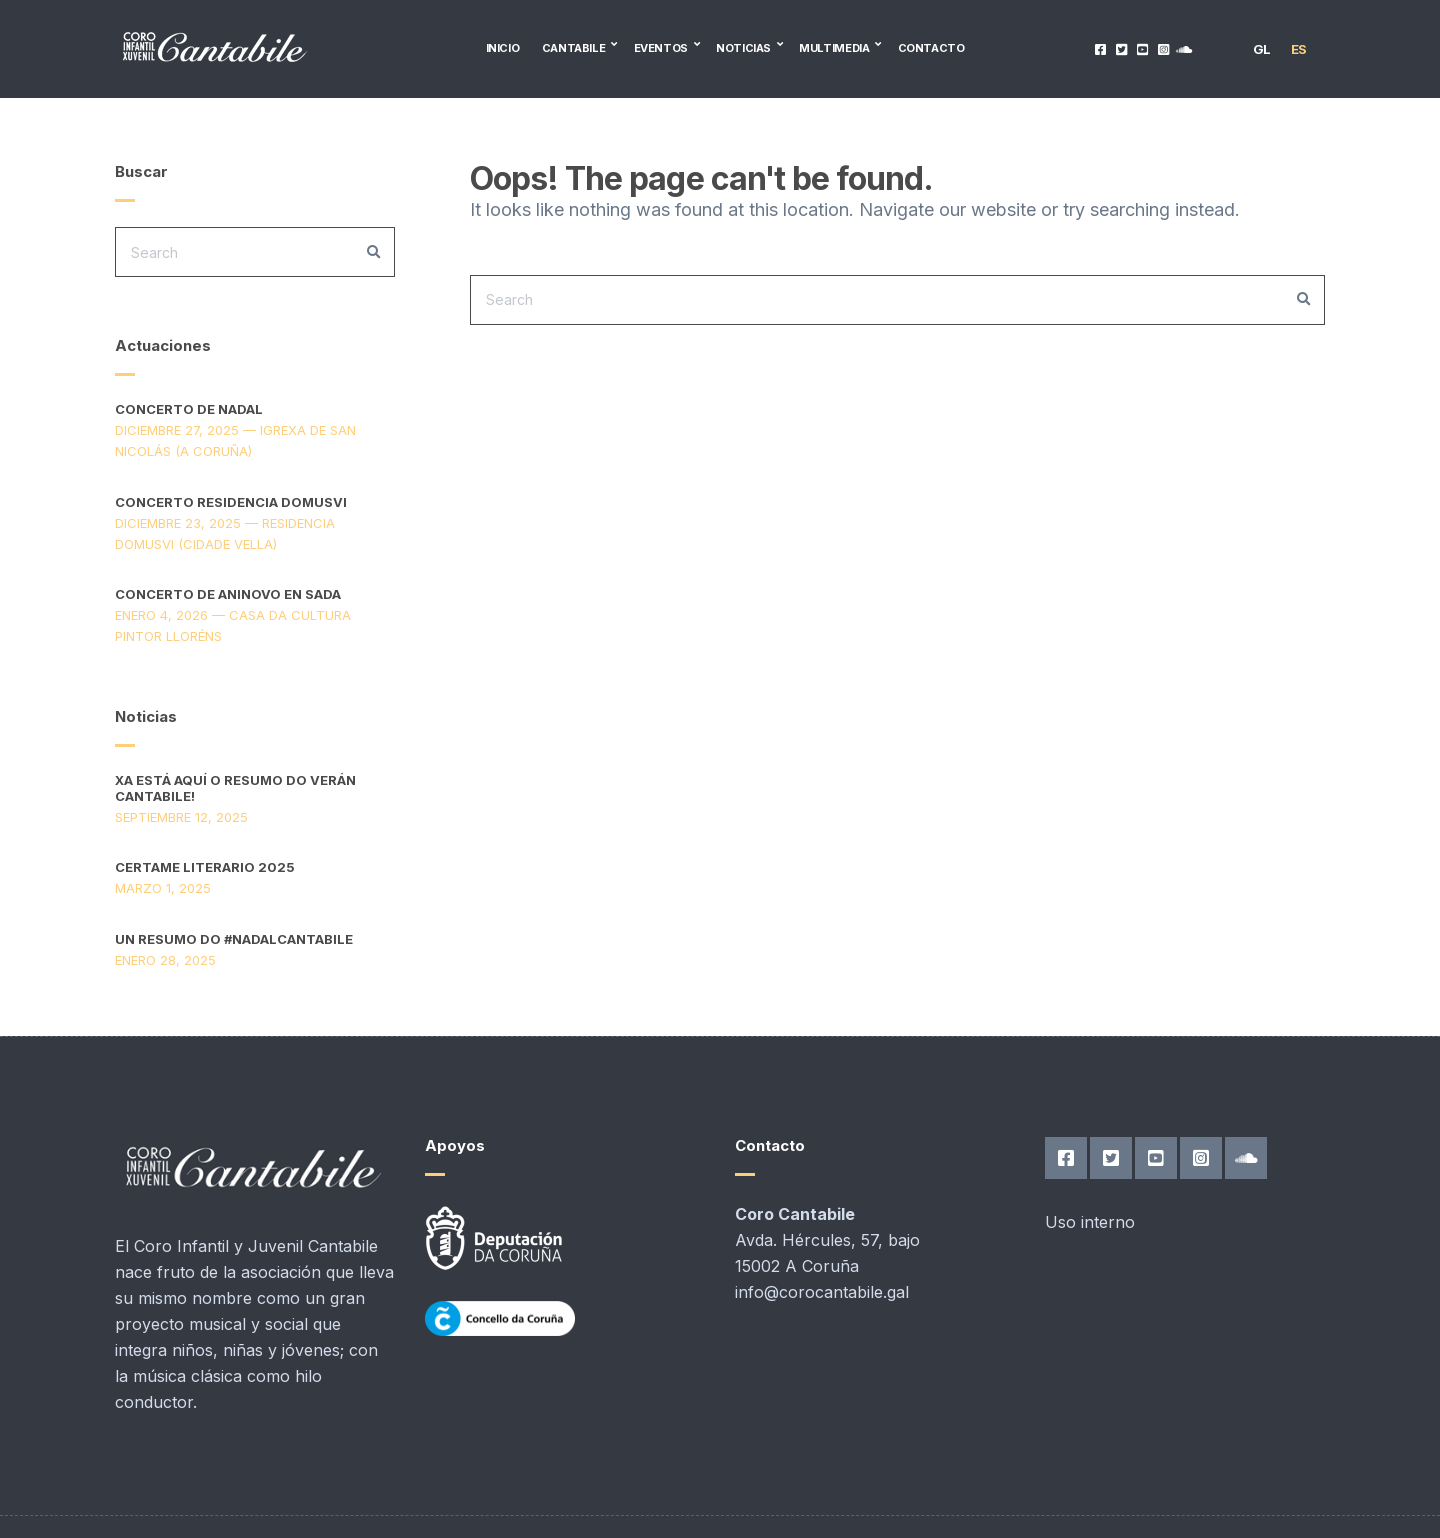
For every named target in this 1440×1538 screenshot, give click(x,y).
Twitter (1121, 48)
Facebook (1100, 48)
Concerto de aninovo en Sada (228, 594)
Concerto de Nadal (189, 409)
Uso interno (1090, 1222)
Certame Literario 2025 (205, 867)
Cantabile (574, 48)
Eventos (661, 48)
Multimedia (834, 48)
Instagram (1163, 48)
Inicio (503, 48)
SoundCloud (1184, 48)
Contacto (931, 48)
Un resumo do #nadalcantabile (234, 939)
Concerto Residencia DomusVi (231, 502)
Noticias (743, 48)
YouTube (1142, 48)
